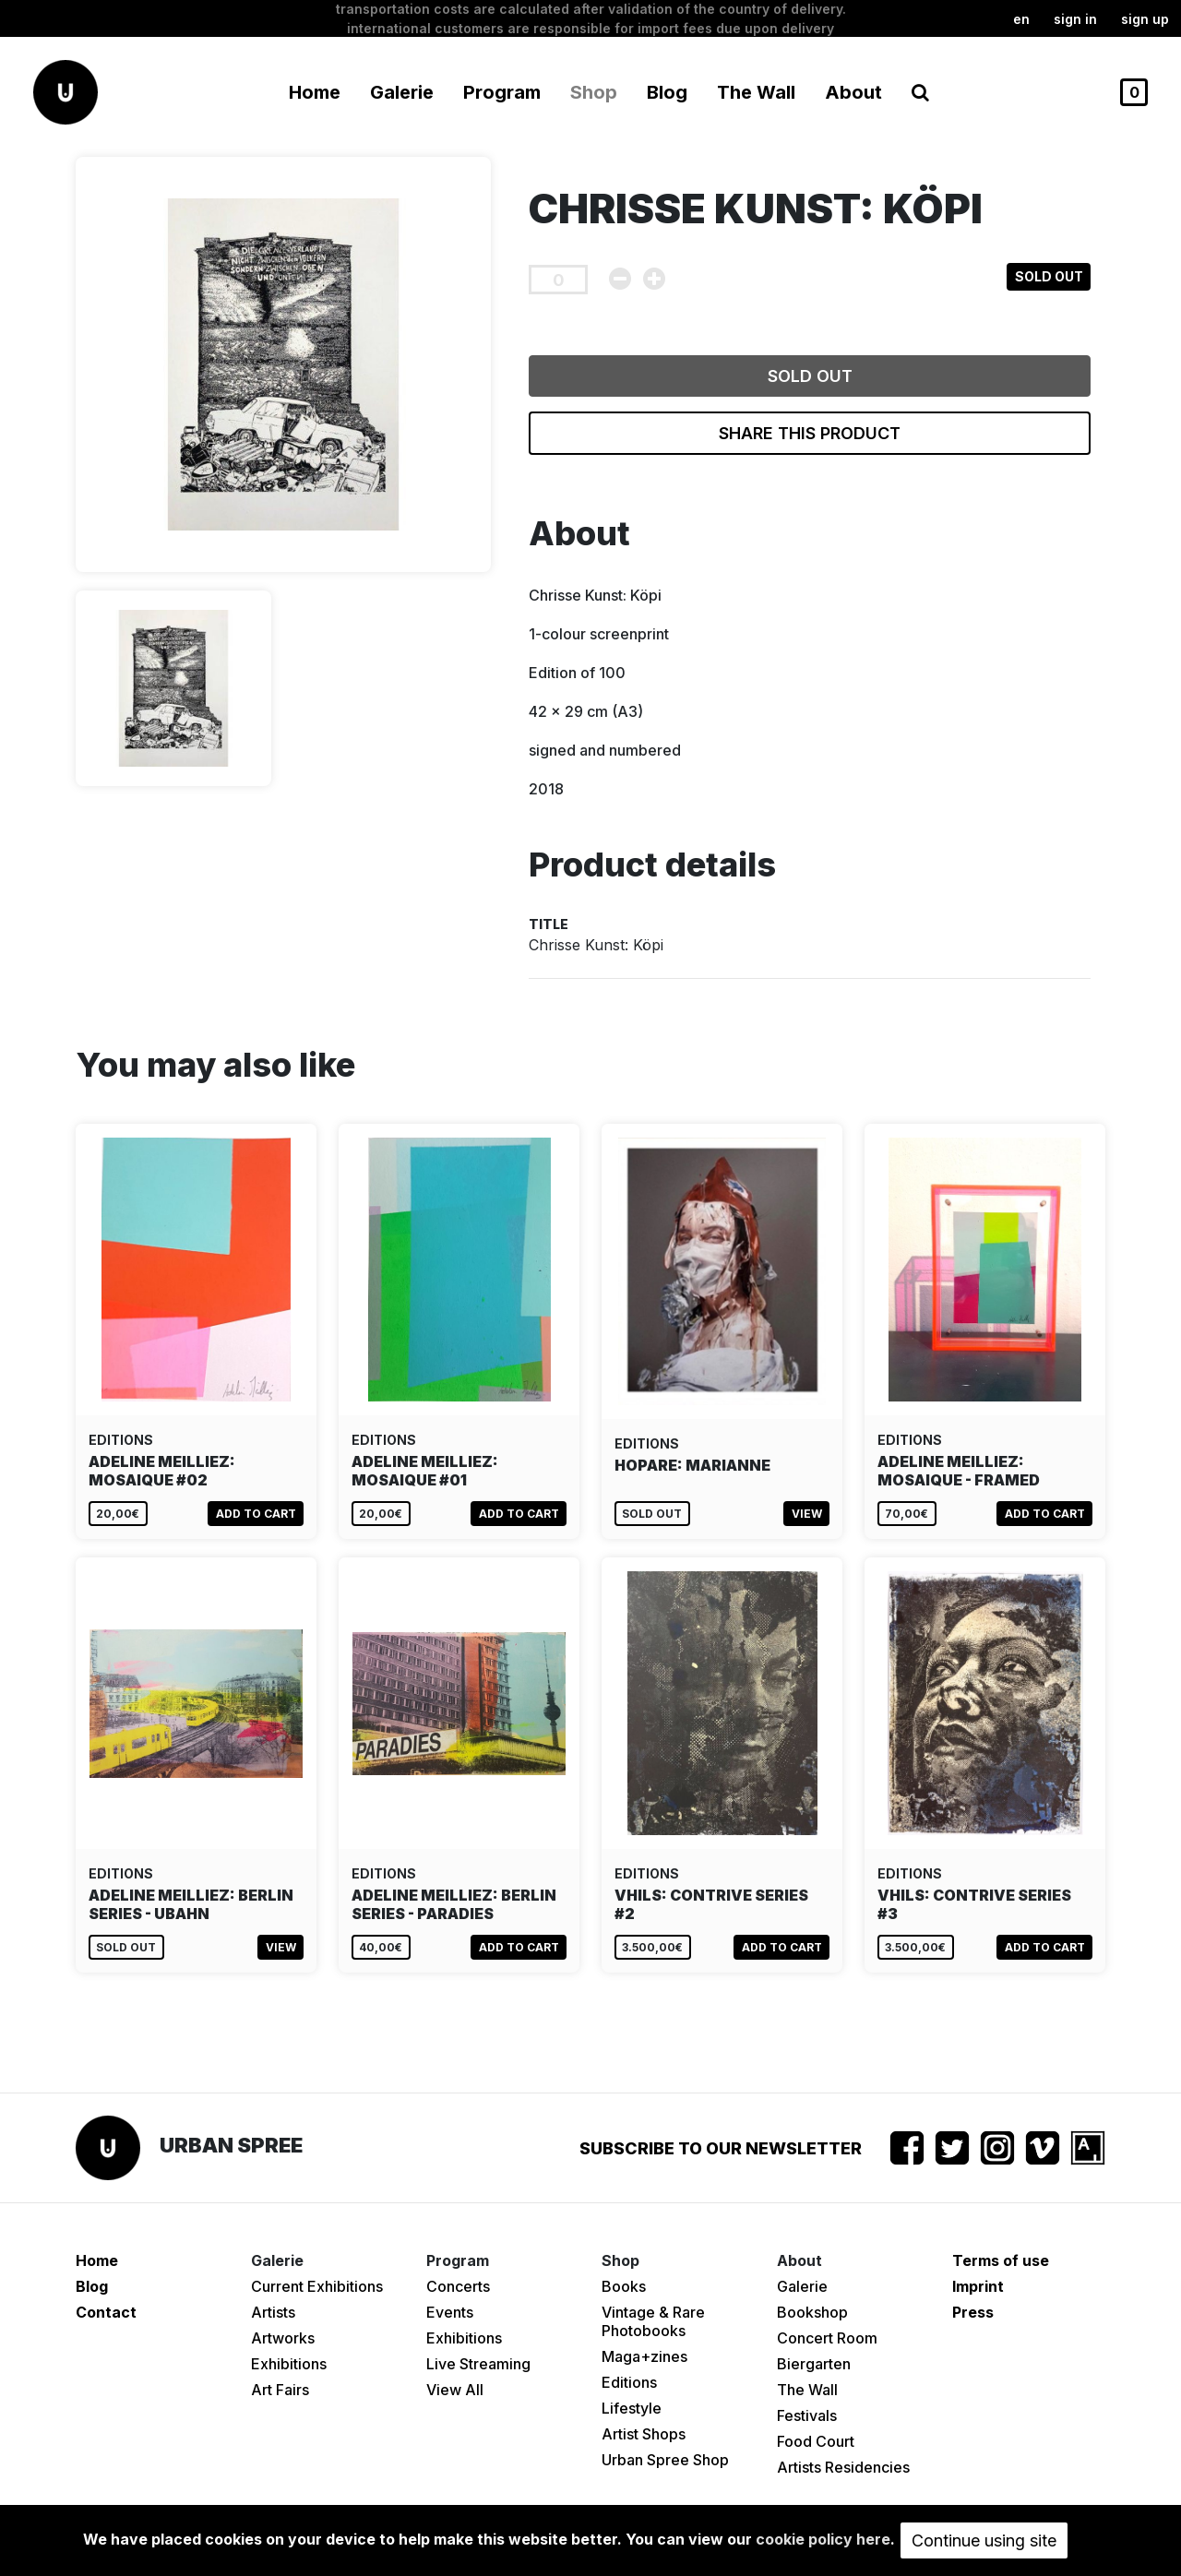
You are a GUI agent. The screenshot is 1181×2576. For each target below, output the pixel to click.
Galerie (802, 2286)
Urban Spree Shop (665, 2460)
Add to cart (256, 1514)
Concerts (458, 2286)
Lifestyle (632, 2408)
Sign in (1075, 19)
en (1021, 19)
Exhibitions (289, 2364)
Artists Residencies (843, 2467)
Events (449, 2312)
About (853, 92)
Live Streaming (478, 2364)
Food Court (815, 2441)
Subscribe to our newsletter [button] (720, 2148)
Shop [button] (593, 92)
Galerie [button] (402, 92)
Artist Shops (644, 2434)
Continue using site (984, 2540)
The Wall (756, 92)
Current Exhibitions (317, 2286)
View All (454, 2389)
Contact (106, 2312)
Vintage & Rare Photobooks (653, 2321)
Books (624, 2286)
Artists (273, 2312)
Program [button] (502, 92)
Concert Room (827, 2338)
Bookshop (812, 2312)
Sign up (1145, 19)
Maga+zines (644, 2356)
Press (973, 2312)
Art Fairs (280, 2389)
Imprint (978, 2286)
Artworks (283, 2338)
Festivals (807, 2415)
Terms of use (1000, 2260)
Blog (667, 92)
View (807, 1514)
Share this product (810, 433)
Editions (629, 2382)
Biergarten (814, 2364)
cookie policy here (823, 2539)
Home (314, 92)
